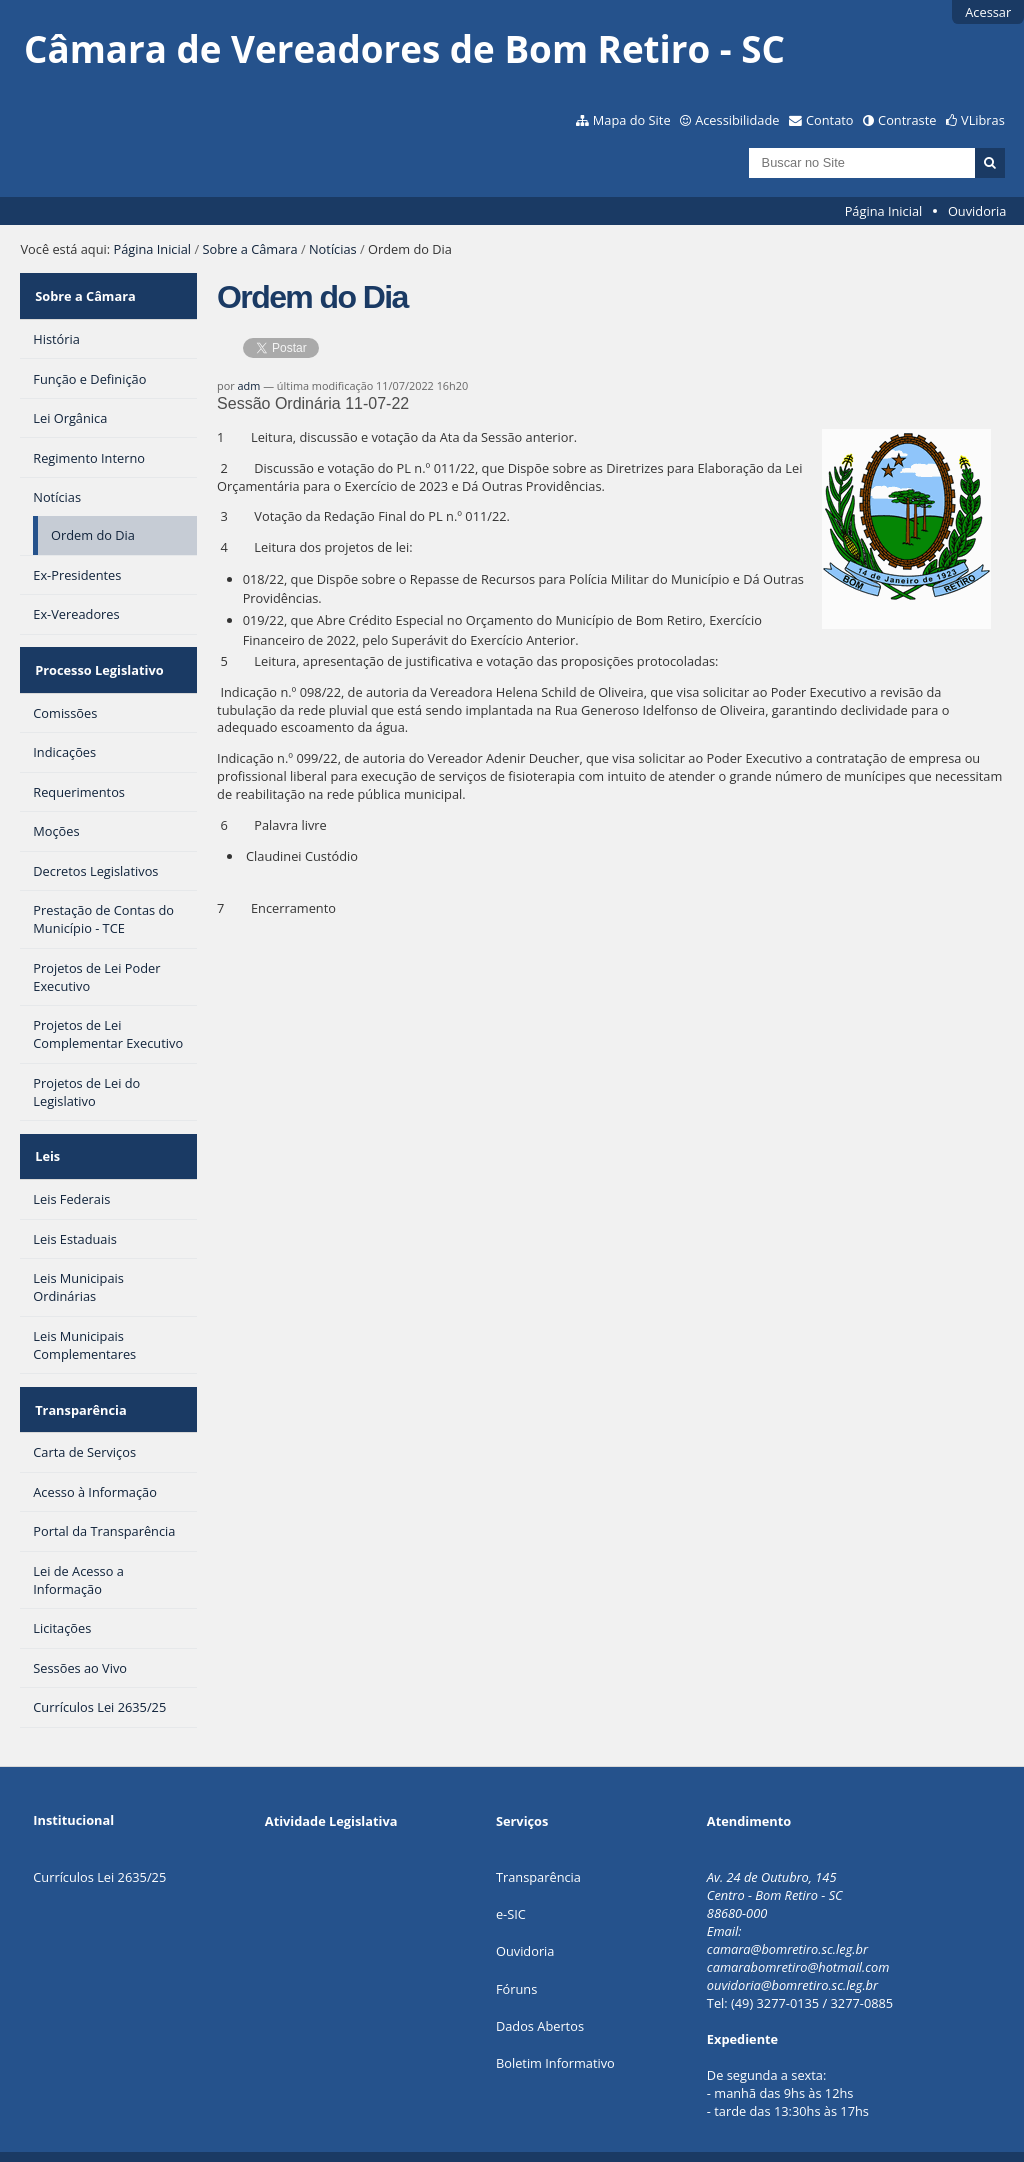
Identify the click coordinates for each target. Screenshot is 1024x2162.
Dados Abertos (540, 1988)
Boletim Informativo (555, 2025)
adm (249, 385)
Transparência (79, 1376)
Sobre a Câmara (249, 249)
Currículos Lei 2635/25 (99, 1839)
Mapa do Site (632, 120)
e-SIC (511, 1876)
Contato (830, 120)
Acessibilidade (737, 120)
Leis (45, 1133)
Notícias (333, 249)
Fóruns (516, 1951)
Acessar (988, 12)
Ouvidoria (977, 211)
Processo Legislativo (97, 656)
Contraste (907, 120)
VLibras (983, 120)
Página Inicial (884, 211)
